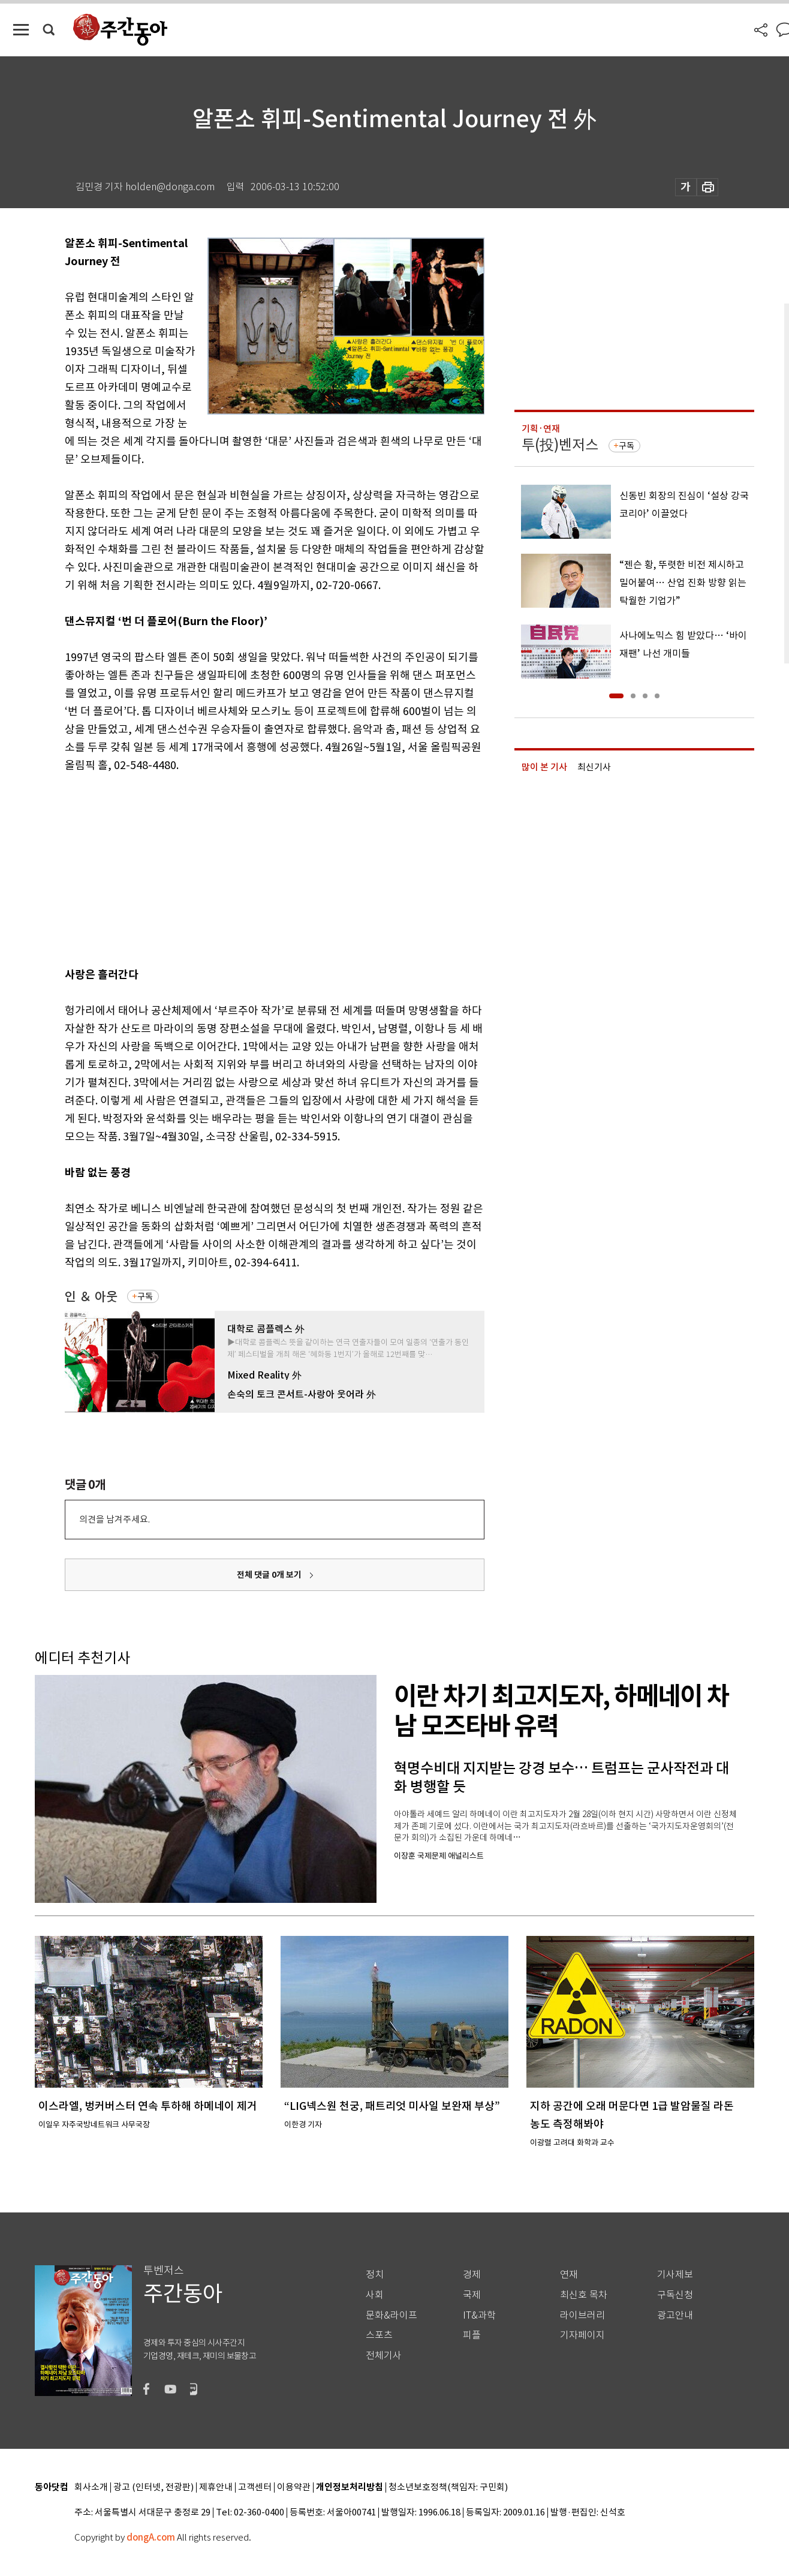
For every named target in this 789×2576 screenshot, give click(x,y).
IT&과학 (479, 2315)
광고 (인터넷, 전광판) (153, 2487)
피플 (472, 2335)
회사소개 (91, 2487)
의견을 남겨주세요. (114, 1519)
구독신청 (675, 2295)
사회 (375, 2295)
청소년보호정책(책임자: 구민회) (448, 2487)
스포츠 (379, 2335)
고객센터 (255, 2487)
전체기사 (384, 2355)
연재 (569, 2274)
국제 (472, 2295)
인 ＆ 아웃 (91, 1297)
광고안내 (675, 2315)
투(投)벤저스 (560, 445)
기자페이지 (582, 2335)
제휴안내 (216, 2487)
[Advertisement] (244, 867)
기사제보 (675, 2274)
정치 (375, 2274)
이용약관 (294, 2487)
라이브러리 (582, 2315)
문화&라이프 (391, 2315)
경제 (472, 2274)
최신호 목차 (583, 2295)
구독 (145, 1296)
